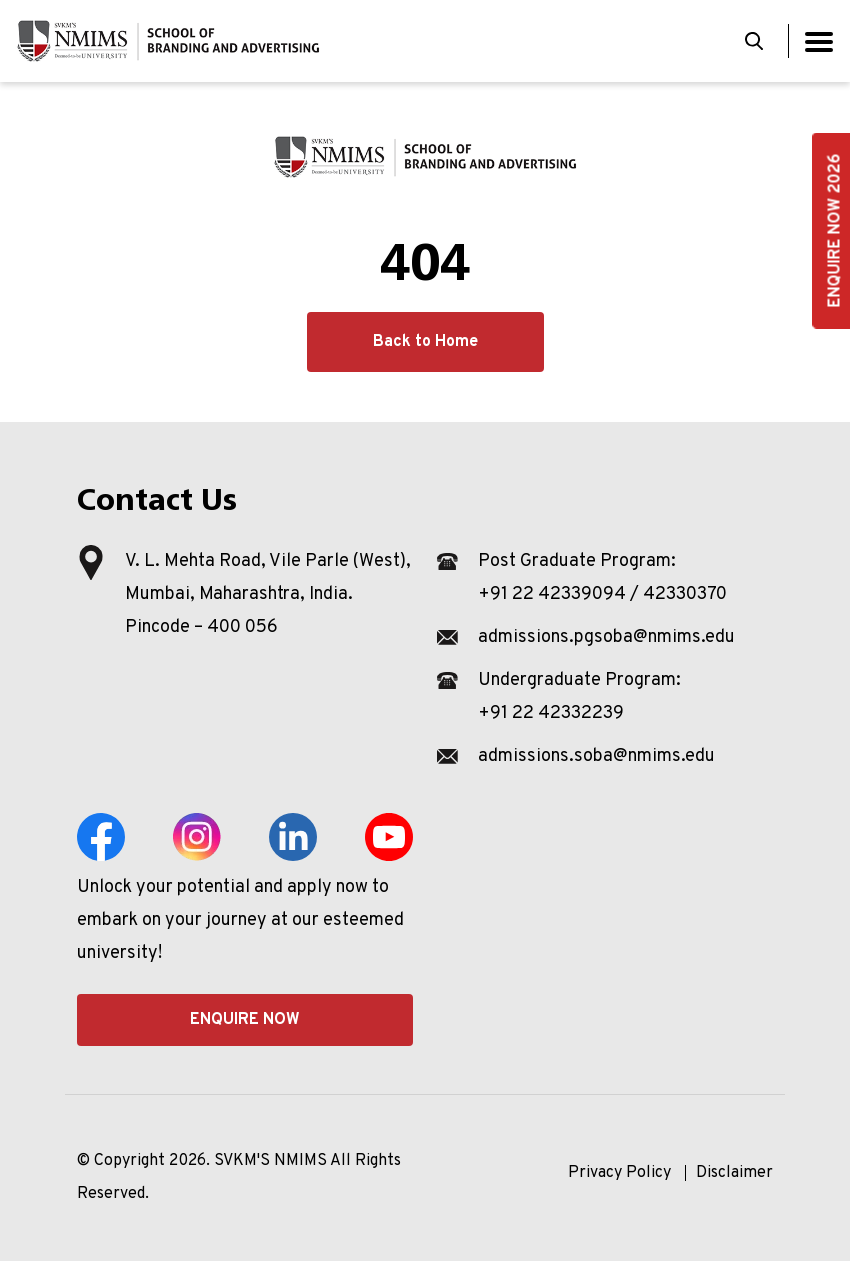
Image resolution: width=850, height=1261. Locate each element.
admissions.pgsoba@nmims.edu (606, 637)
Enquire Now (245, 1020)
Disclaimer (734, 1173)
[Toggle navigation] (819, 41)
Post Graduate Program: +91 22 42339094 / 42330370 (602, 578)
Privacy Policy (619, 1173)
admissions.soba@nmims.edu (596, 756)
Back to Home (425, 342)
